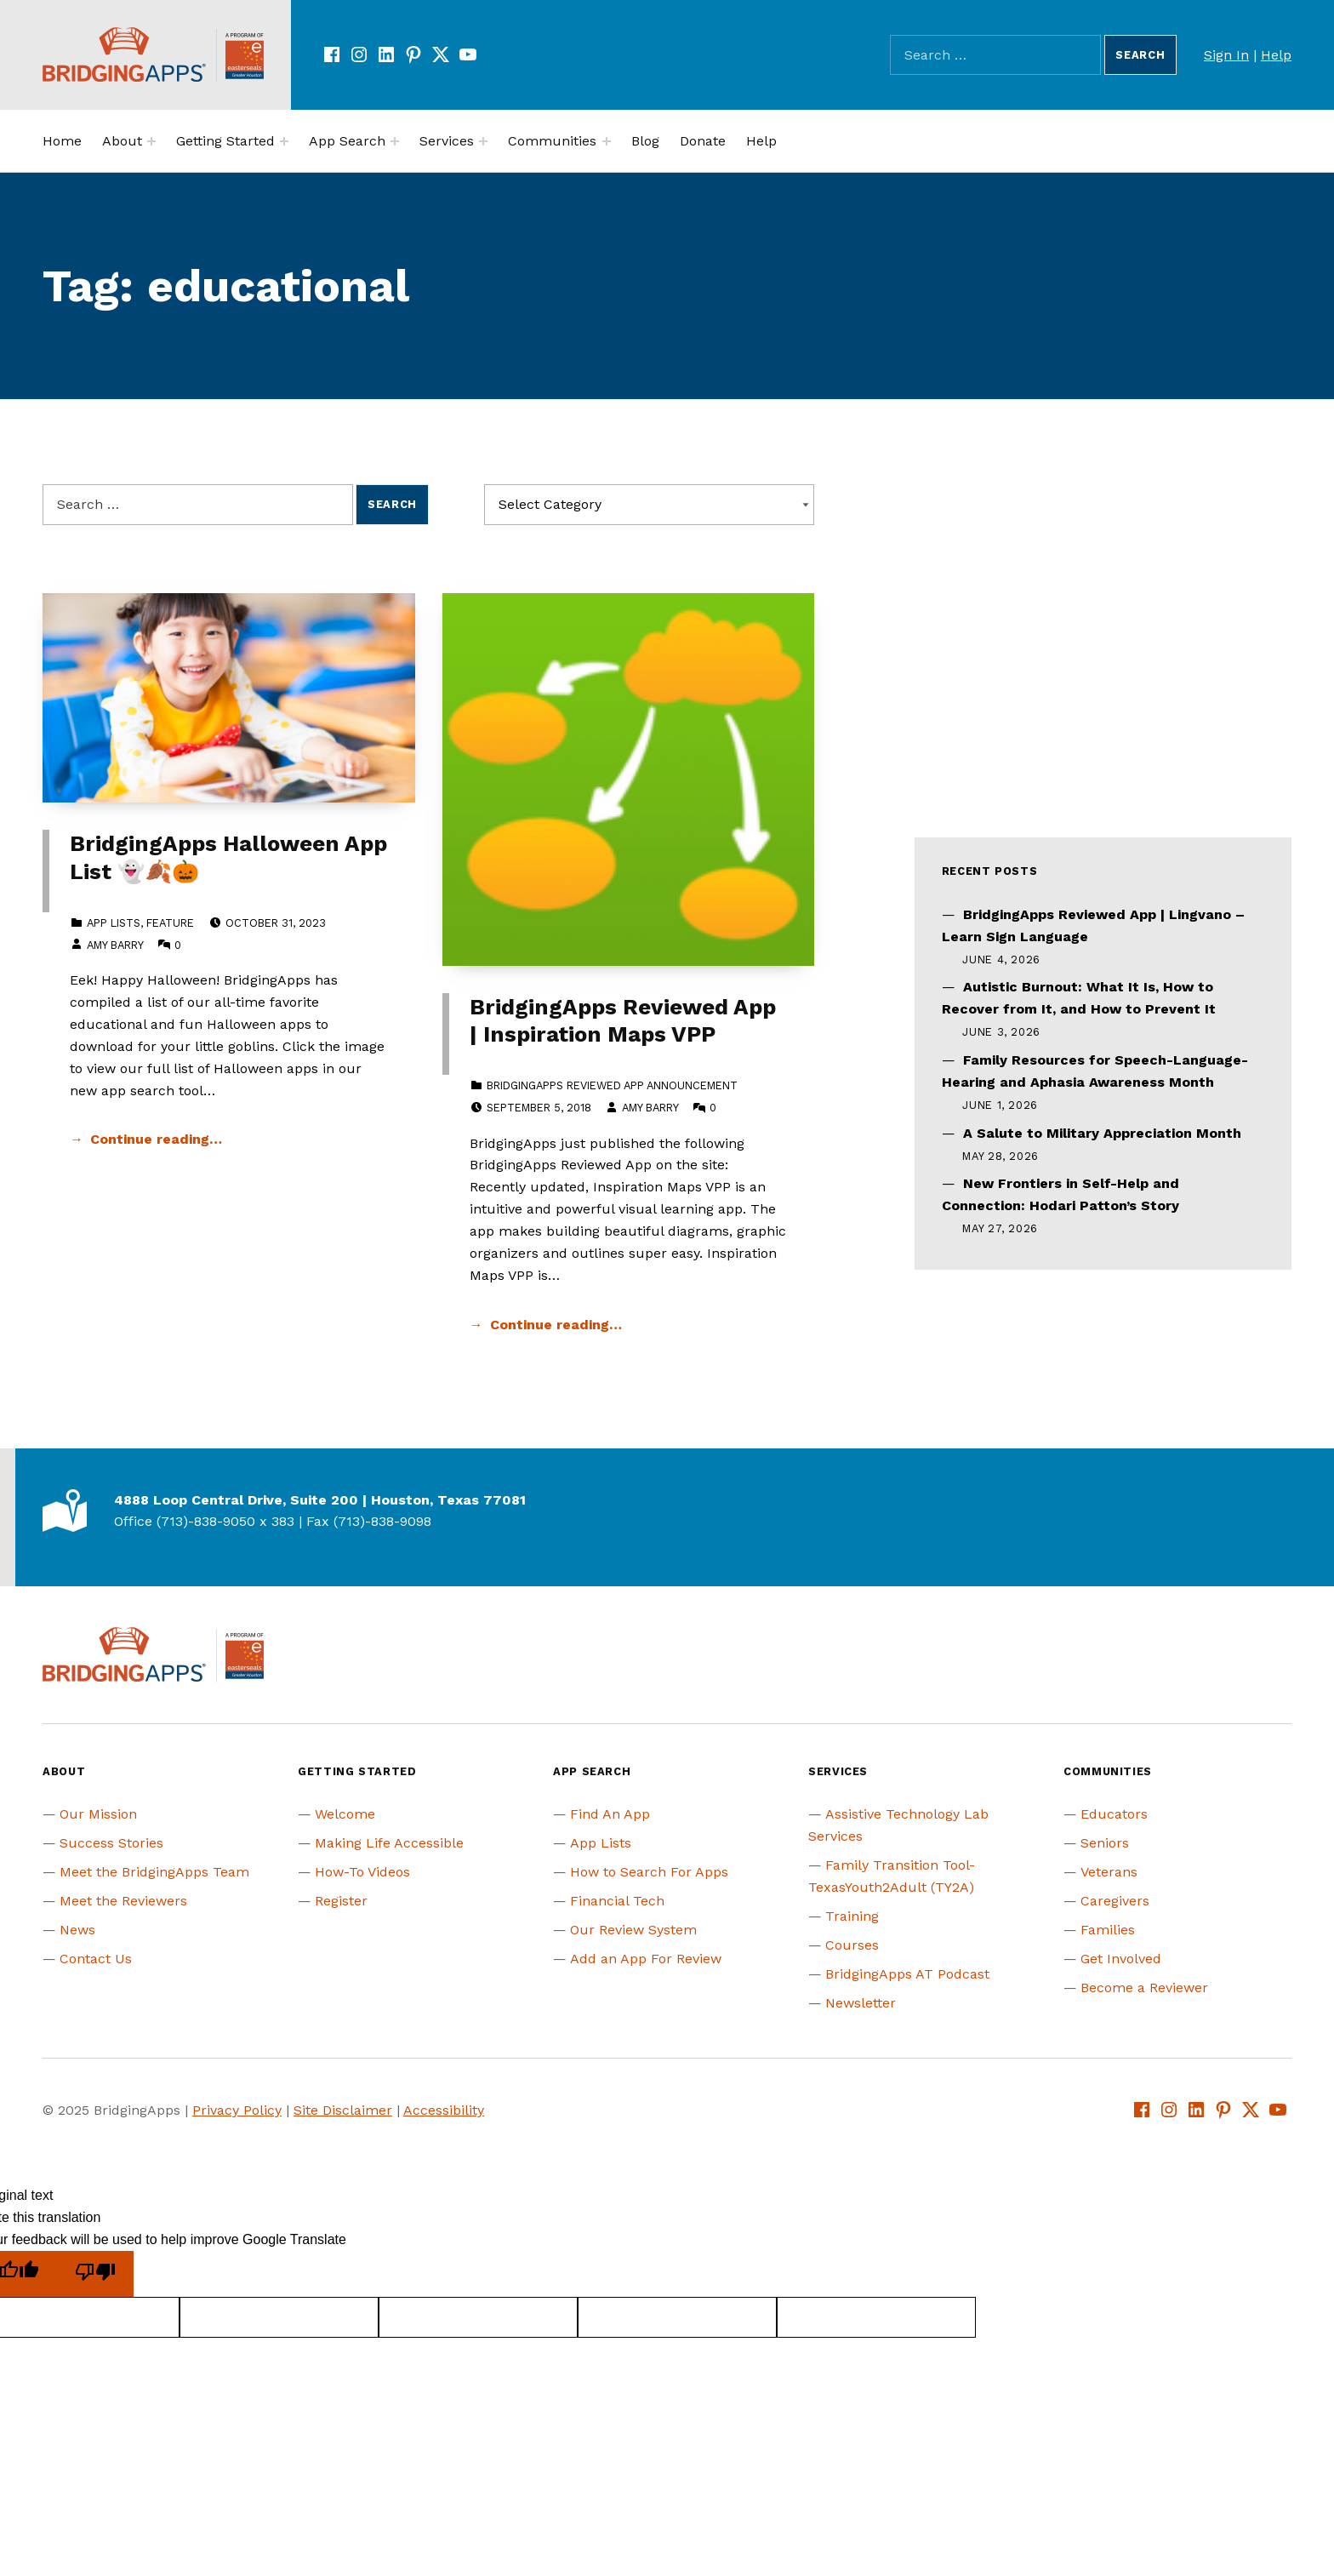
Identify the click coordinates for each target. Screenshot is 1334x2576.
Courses (852, 1945)
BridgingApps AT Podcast (907, 1974)
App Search (347, 141)
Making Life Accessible (389, 1843)
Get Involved (1120, 1959)
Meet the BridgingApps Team (154, 1872)
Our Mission (98, 1814)
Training (852, 1916)
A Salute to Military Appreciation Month (1102, 1133)
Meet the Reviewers (123, 1901)
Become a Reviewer (1144, 1987)
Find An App (610, 1814)
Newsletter (860, 2003)
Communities (552, 141)
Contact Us (96, 1959)
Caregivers (1114, 1901)
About (122, 141)
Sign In (1226, 55)
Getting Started (225, 141)
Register (341, 1901)
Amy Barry (115, 945)
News (77, 1930)
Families (1107, 1930)
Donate (703, 141)
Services (446, 141)
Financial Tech (617, 1901)
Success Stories (111, 1843)
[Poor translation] (95, 2274)
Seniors (1104, 1843)
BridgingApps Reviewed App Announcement (612, 1085)
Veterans (1108, 1872)
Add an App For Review (645, 1959)
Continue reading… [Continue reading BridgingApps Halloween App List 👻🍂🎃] (156, 1139)
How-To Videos (362, 1872)
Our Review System (633, 1930)
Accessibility (443, 2110)
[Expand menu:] (151, 141)
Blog (645, 141)
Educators (1114, 1814)
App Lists (113, 923)
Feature (170, 923)
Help (1276, 55)
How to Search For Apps (649, 1872)
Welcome (345, 1814)
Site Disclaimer (343, 2110)
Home (62, 141)
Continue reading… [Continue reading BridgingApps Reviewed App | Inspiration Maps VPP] (556, 1325)
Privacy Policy (237, 2110)
